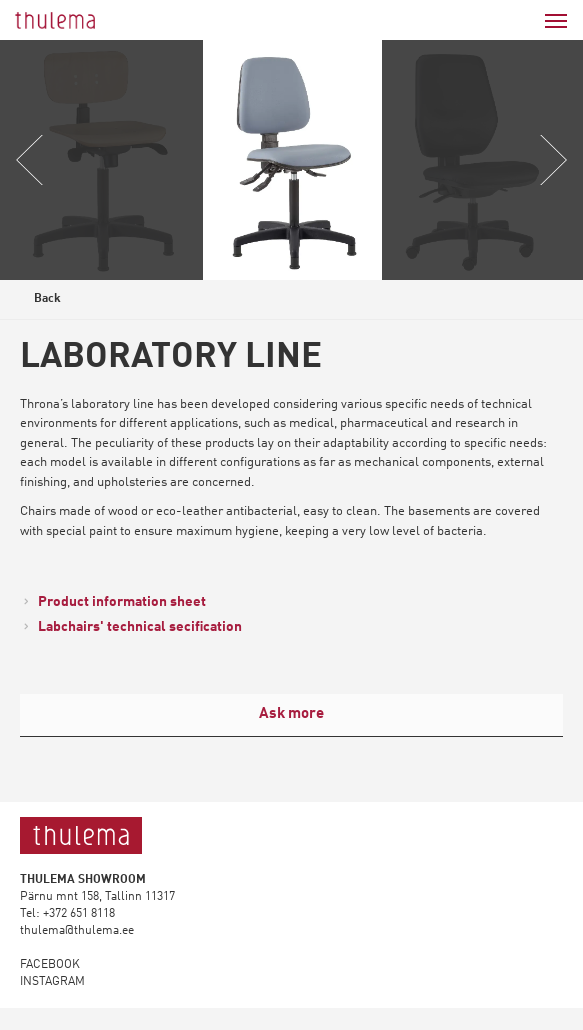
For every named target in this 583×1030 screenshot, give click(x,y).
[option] (292, 160)
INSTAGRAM (52, 982)
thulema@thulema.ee (77, 931)
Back (41, 301)
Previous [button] (31, 160)
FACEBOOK (50, 965)
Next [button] (552, 160)
